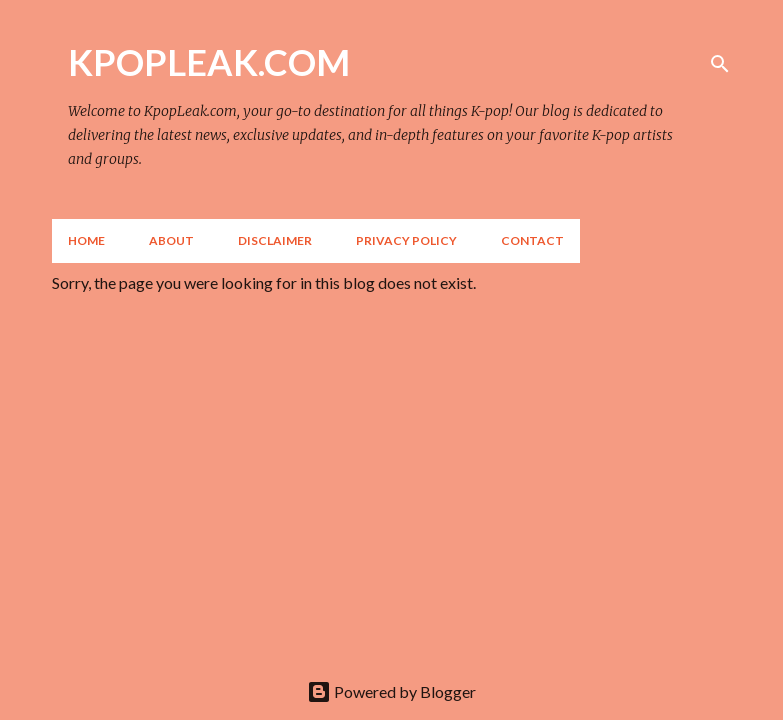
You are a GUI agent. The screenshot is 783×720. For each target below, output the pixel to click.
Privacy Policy (406, 240)
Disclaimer (275, 240)
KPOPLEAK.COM (209, 62)
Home (86, 240)
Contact (532, 240)
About (171, 240)
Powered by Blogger (391, 691)
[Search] (720, 64)
